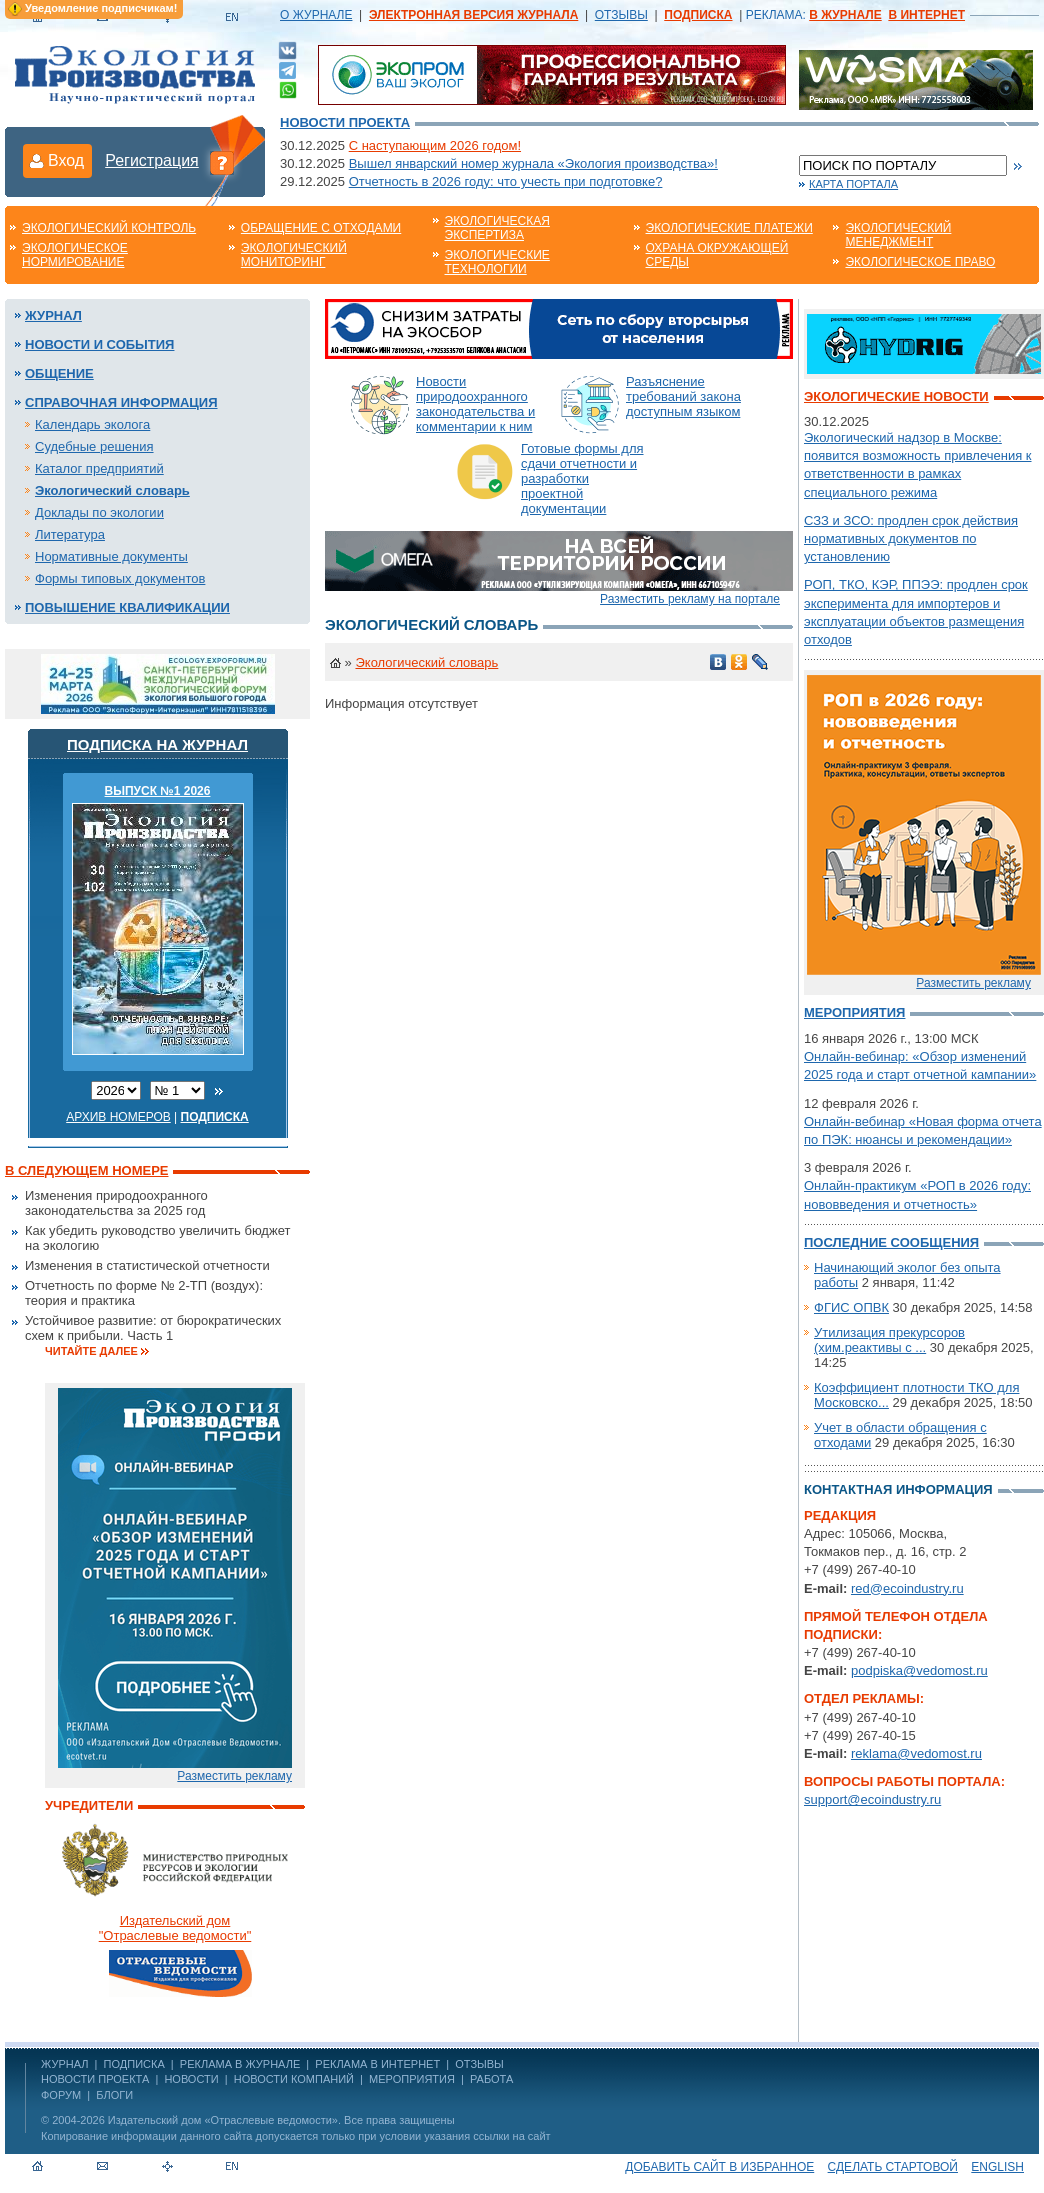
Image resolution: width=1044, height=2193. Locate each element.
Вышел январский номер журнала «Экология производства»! (533, 163)
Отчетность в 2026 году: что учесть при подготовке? (506, 181)
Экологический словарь (112, 490)
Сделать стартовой (893, 2167)
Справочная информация (121, 402)
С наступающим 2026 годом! (435, 145)
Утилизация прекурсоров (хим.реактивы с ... (889, 1340)
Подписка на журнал (157, 744)
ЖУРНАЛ (64, 2064)
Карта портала (853, 184)
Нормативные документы (111, 556)
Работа (491, 2079)
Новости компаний (294, 2079)
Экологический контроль (109, 228)
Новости (191, 2079)
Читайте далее (91, 1351)
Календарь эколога (92, 424)
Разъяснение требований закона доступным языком (683, 396)
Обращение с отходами (321, 228)
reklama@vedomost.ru (916, 1753)
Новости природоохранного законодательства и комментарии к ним (475, 404)
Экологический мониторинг (294, 255)
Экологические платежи (729, 228)
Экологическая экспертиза (497, 228)
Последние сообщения (891, 1242)
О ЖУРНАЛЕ (316, 15)
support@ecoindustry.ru (872, 1799)
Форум (61, 2095)
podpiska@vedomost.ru (919, 1670)
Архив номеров (118, 1117)
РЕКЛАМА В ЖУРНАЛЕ (240, 2064)
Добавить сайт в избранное (719, 2167)
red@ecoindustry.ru (907, 1588)
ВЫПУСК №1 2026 (158, 791)
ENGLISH (997, 2167)
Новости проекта (345, 122)
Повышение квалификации (127, 607)
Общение (59, 373)
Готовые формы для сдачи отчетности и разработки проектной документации (582, 478)
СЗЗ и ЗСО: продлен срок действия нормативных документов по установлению (911, 538)
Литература (70, 534)
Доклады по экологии (99, 512)
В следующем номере (86, 1170)
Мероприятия (854, 1012)
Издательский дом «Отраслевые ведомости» (223, 2120)
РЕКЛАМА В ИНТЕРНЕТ (377, 2064)
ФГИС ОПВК (851, 1307)
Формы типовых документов (120, 578)
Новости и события (99, 344)
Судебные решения (94, 446)
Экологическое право (920, 262)
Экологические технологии (497, 262)
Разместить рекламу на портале (690, 599)
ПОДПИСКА (134, 2064)
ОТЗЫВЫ (621, 15)
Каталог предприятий (99, 468)
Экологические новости (896, 396)
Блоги (114, 2095)
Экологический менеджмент (898, 235)
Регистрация (152, 160)
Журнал (53, 315)
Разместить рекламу (234, 1776)
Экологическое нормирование (75, 255)
